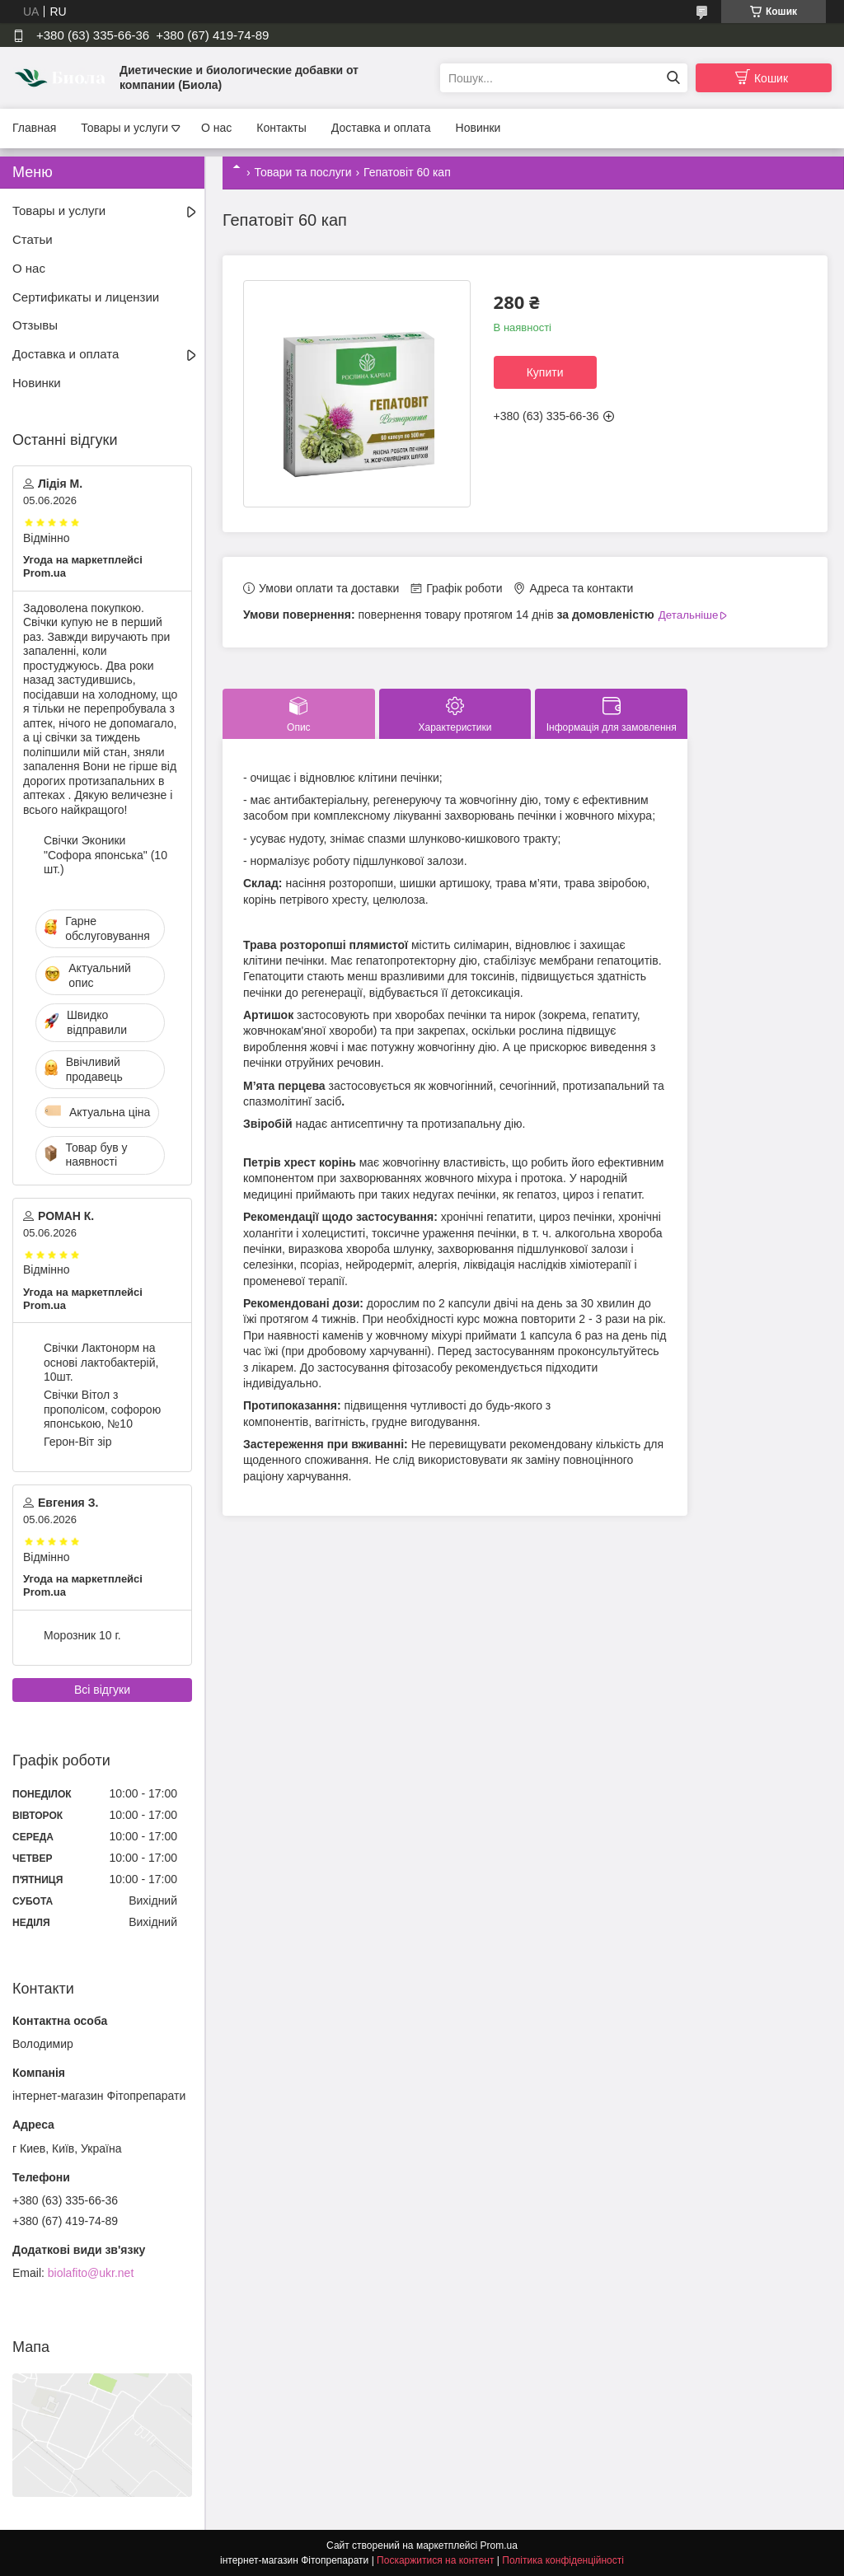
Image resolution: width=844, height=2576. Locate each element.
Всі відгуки (102, 1689)
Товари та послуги (302, 172)
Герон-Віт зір (77, 1441)
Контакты (281, 127)
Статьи (32, 239)
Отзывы (35, 325)
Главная (34, 127)
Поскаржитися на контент (435, 2560)
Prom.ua (499, 2545)
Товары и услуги (124, 127)
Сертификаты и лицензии (85, 297)
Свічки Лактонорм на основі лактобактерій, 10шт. (101, 1362)
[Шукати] (673, 77)
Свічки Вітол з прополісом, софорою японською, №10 (102, 1409)
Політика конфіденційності (563, 2560)
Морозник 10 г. (82, 1635)
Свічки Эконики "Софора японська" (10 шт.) (105, 855)
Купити (545, 372)
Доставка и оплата (381, 127)
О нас (216, 127)
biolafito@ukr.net (91, 2272)
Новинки (478, 127)
